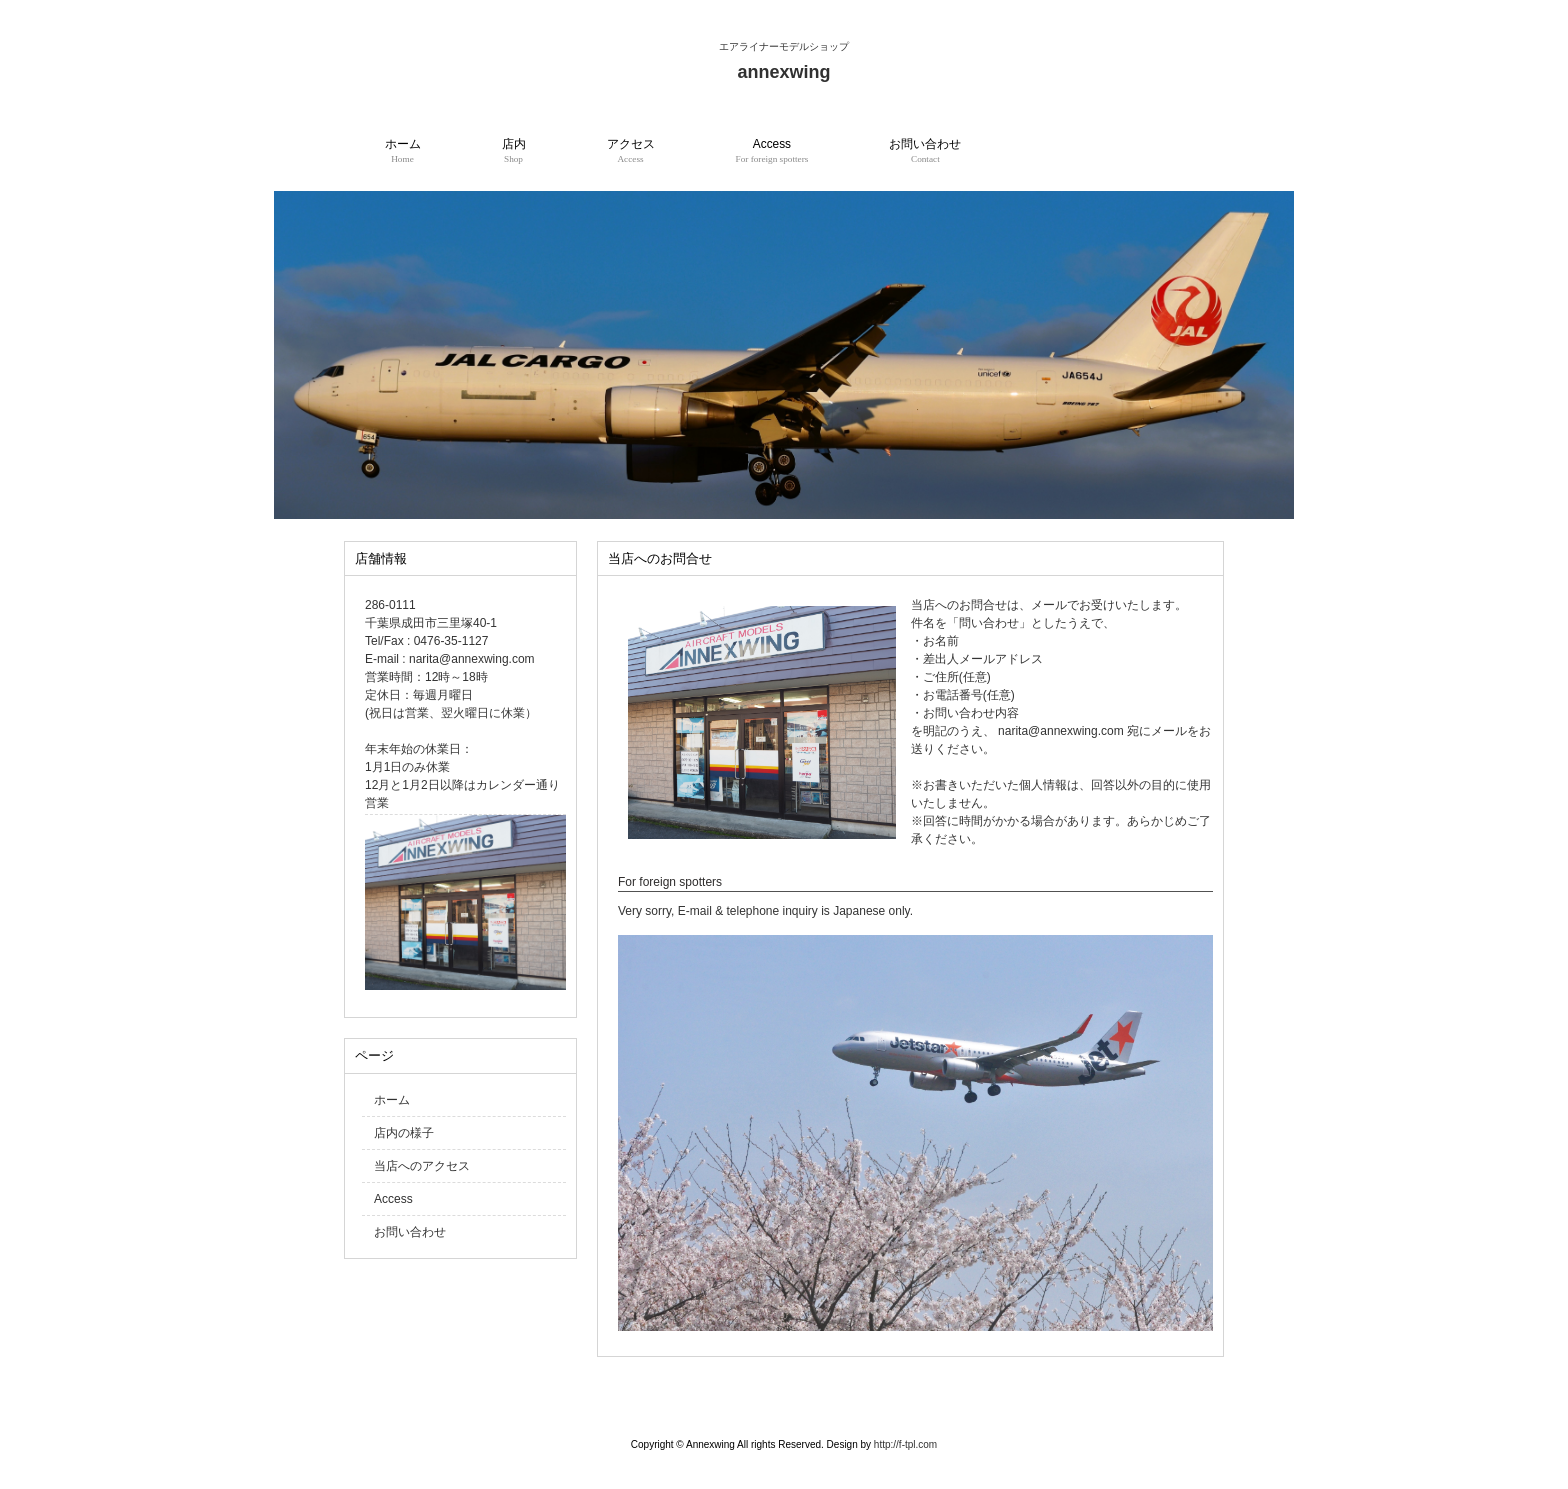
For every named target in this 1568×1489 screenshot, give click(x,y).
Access (393, 1199)
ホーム (392, 1100)
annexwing (783, 72)
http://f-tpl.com (905, 1444)
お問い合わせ (410, 1232)
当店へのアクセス (422, 1166)
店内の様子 (404, 1133)
